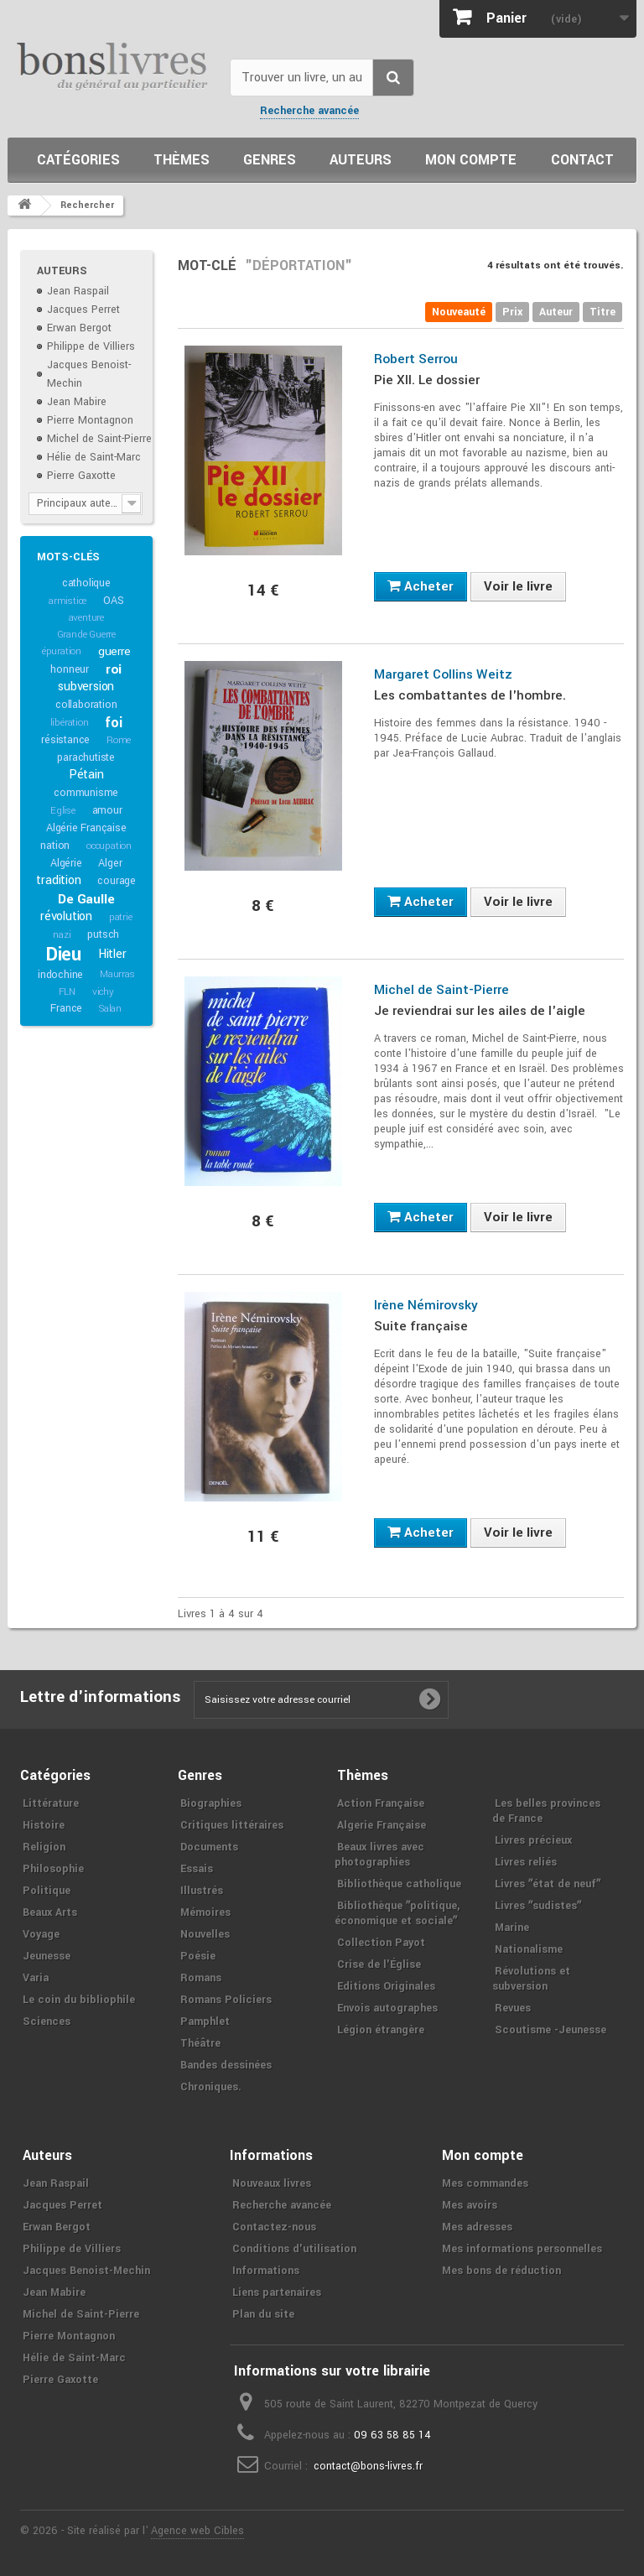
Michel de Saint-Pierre (99, 438)
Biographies (211, 1803)
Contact (582, 159)
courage (116, 880)
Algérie (66, 863)
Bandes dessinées (226, 2065)
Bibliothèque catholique (399, 1884)
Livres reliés (526, 1862)
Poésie (198, 1956)
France (66, 1008)
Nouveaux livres (271, 2183)
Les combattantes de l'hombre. (470, 695)
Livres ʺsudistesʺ (538, 1905)
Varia (36, 1977)
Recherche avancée (309, 110)
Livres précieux (533, 1840)
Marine (512, 1927)
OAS (113, 600)
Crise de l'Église (379, 1964)
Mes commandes (485, 2183)
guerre (114, 651)
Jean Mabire (76, 401)
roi (114, 669)
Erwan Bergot (79, 328)
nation (55, 845)
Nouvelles (205, 1934)
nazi (61, 935)
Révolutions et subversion (531, 1979)
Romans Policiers (226, 1999)
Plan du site (263, 2314)
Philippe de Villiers (91, 346)
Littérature (51, 1803)
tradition (58, 880)
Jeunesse (46, 1956)
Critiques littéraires (231, 1825)
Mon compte (471, 159)
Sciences (46, 2021)
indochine (60, 974)
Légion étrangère (380, 2029)
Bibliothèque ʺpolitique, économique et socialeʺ (397, 1913)
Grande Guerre (86, 634)
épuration (61, 651)
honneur (69, 669)
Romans (200, 1977)
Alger (110, 863)
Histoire (44, 1825)
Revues (513, 2008)
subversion (86, 686)
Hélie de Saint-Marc (94, 457)
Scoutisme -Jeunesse (550, 2029)
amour (107, 810)
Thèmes (181, 159)
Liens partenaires (276, 2292)
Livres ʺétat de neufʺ (547, 1884)
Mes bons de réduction (501, 2270)
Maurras (117, 974)
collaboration (86, 704)
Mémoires (205, 1912)
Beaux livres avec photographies (379, 1855)
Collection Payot (381, 1942)
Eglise (62, 811)
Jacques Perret (83, 309)
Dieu (63, 954)
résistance (65, 739)
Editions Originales (386, 1986)
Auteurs (361, 159)
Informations (265, 2270)
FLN (67, 992)
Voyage (41, 1934)
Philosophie (53, 1868)
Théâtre (200, 2043)
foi (113, 722)
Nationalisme (529, 1949)
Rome (118, 740)
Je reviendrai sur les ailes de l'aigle (479, 1011)
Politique (46, 1890)
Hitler (112, 954)
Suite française (421, 1326)
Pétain (86, 774)
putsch (103, 934)
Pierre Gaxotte (81, 475)
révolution (66, 916)
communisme (86, 792)
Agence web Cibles (197, 2530)
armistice (67, 601)
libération (69, 723)
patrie (120, 917)
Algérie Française (86, 827)
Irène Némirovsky (426, 1305)
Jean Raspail (78, 291)
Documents (209, 1847)
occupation (109, 846)
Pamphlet (205, 2021)
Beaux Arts (50, 1912)
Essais (196, 1868)
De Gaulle (86, 899)
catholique (86, 583)
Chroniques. (211, 2087)
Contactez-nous (274, 2227)
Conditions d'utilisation (294, 2248)
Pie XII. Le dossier (427, 380)
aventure (86, 618)
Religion (44, 1847)
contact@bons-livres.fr (368, 2466)
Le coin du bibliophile (79, 1999)
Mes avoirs (469, 2205)
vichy (103, 992)
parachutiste (86, 757)
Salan (110, 1009)
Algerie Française (381, 1825)
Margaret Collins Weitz (443, 674)
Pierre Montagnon (90, 420)
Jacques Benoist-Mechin (86, 2270)
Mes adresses (477, 2227)
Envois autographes (387, 2008)
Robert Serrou (416, 359)
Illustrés (201, 1890)
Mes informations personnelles (522, 2248)
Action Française (380, 1803)
